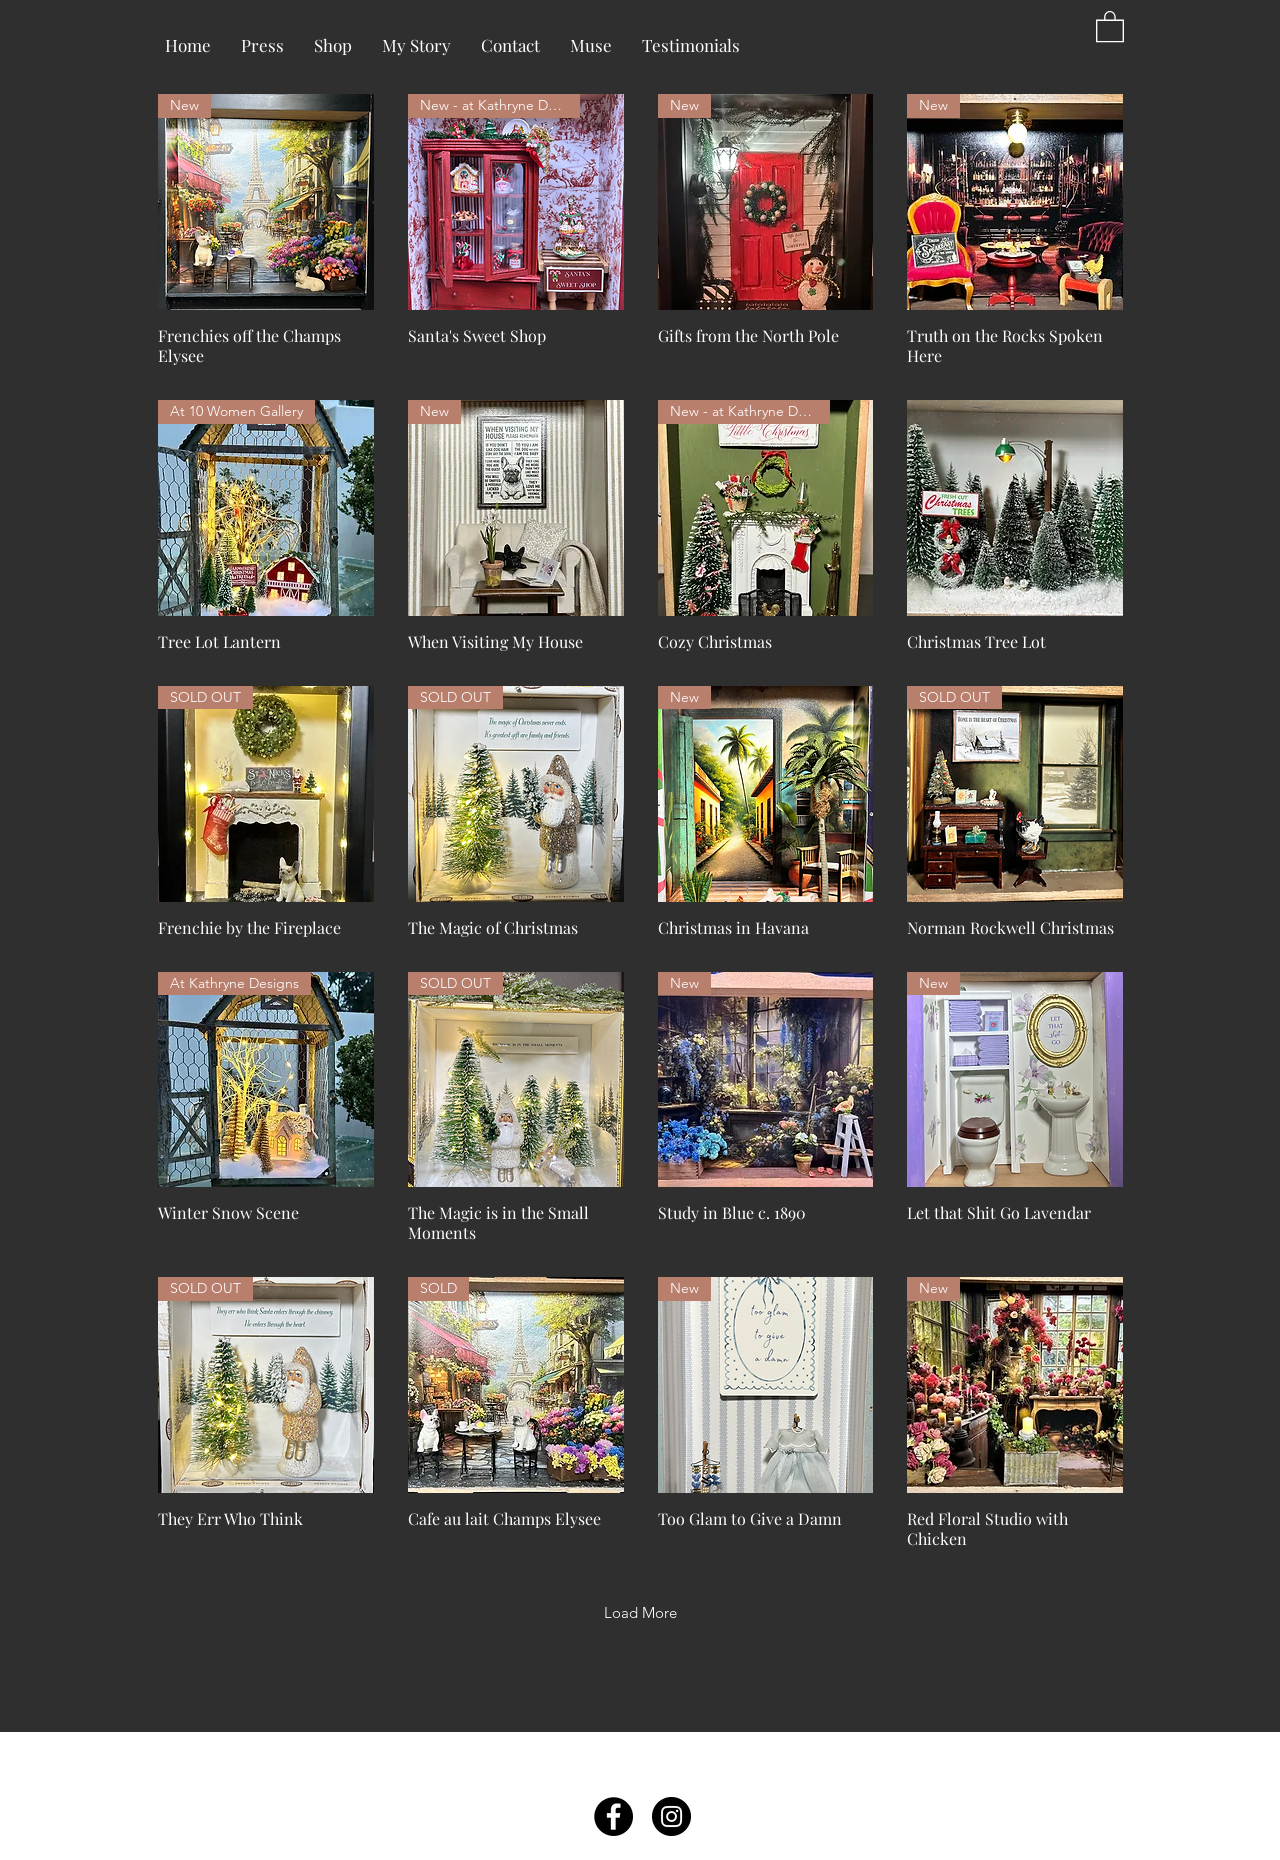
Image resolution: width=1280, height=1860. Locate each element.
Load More (640, 1612)
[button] (1110, 25)
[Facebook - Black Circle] (613, 1816)
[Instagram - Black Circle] (671, 1816)
